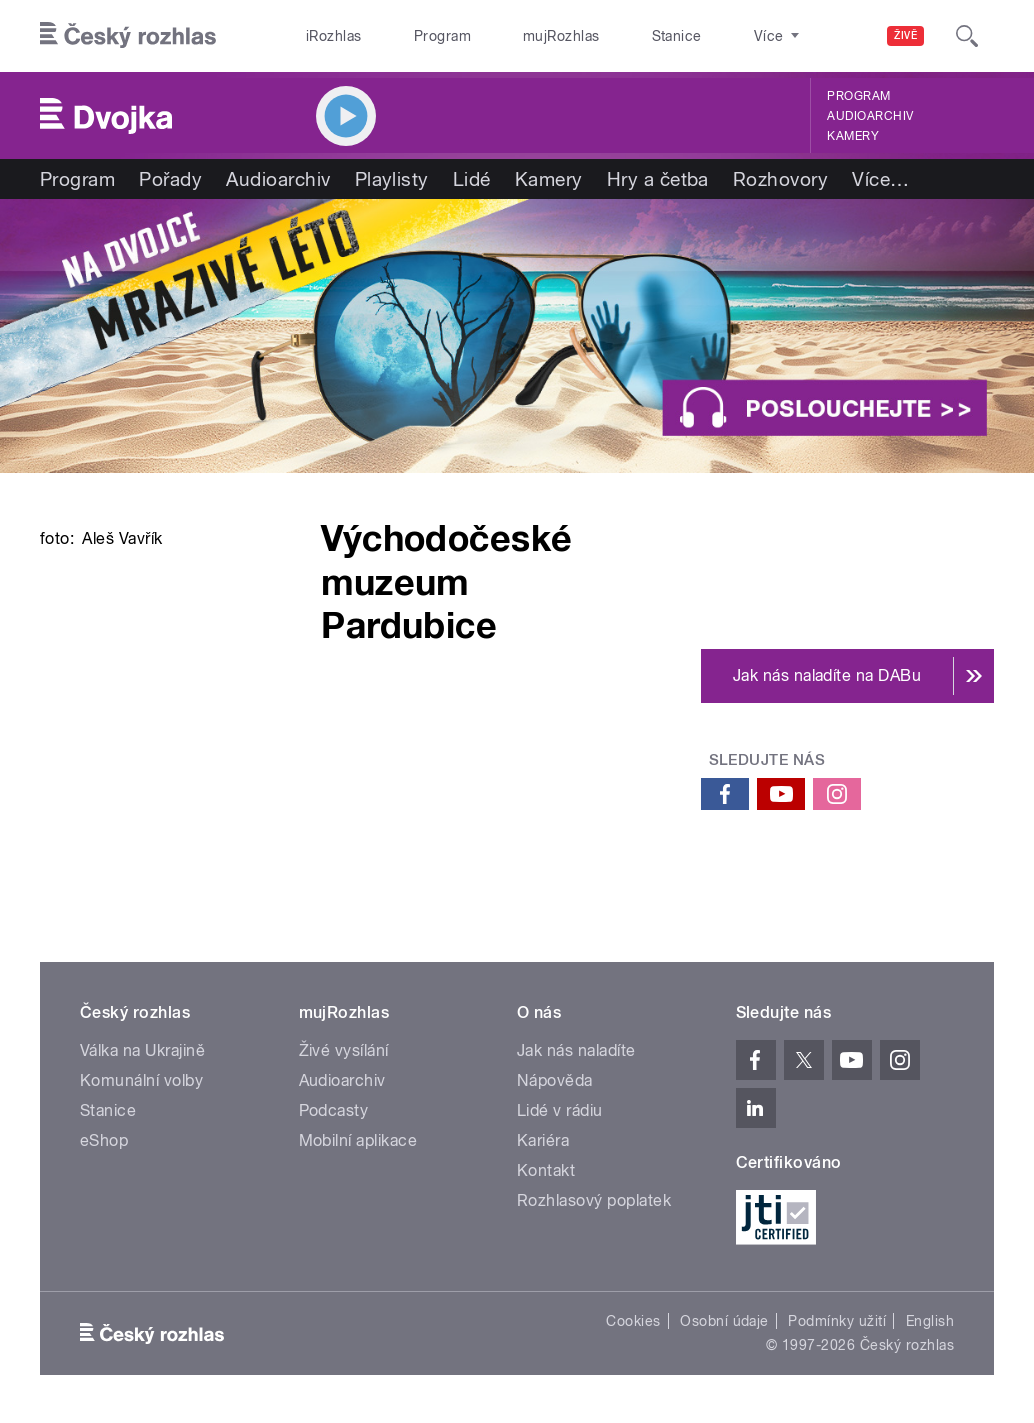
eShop (104, 1140)
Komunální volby (141, 1080)
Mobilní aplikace (358, 1140)
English (930, 1321)
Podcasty (334, 1110)
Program (410, 36)
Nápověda (555, 1080)
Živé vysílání (344, 1050)
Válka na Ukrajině (142, 1050)
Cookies (633, 1321)
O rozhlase (696, 36)
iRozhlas (324, 36)
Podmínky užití (837, 1321)
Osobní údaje (724, 1321)
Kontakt (546, 1170)
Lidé (472, 179)
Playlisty (392, 179)
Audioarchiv (870, 116)
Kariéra (543, 1140)
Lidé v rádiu (560, 1110)
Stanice (604, 36)
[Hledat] (967, 36)
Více (880, 179)
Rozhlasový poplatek (594, 1200)
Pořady (170, 179)
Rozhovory (780, 179)
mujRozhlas (509, 36)
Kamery (853, 136)
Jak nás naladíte (576, 1050)
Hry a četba (658, 179)
